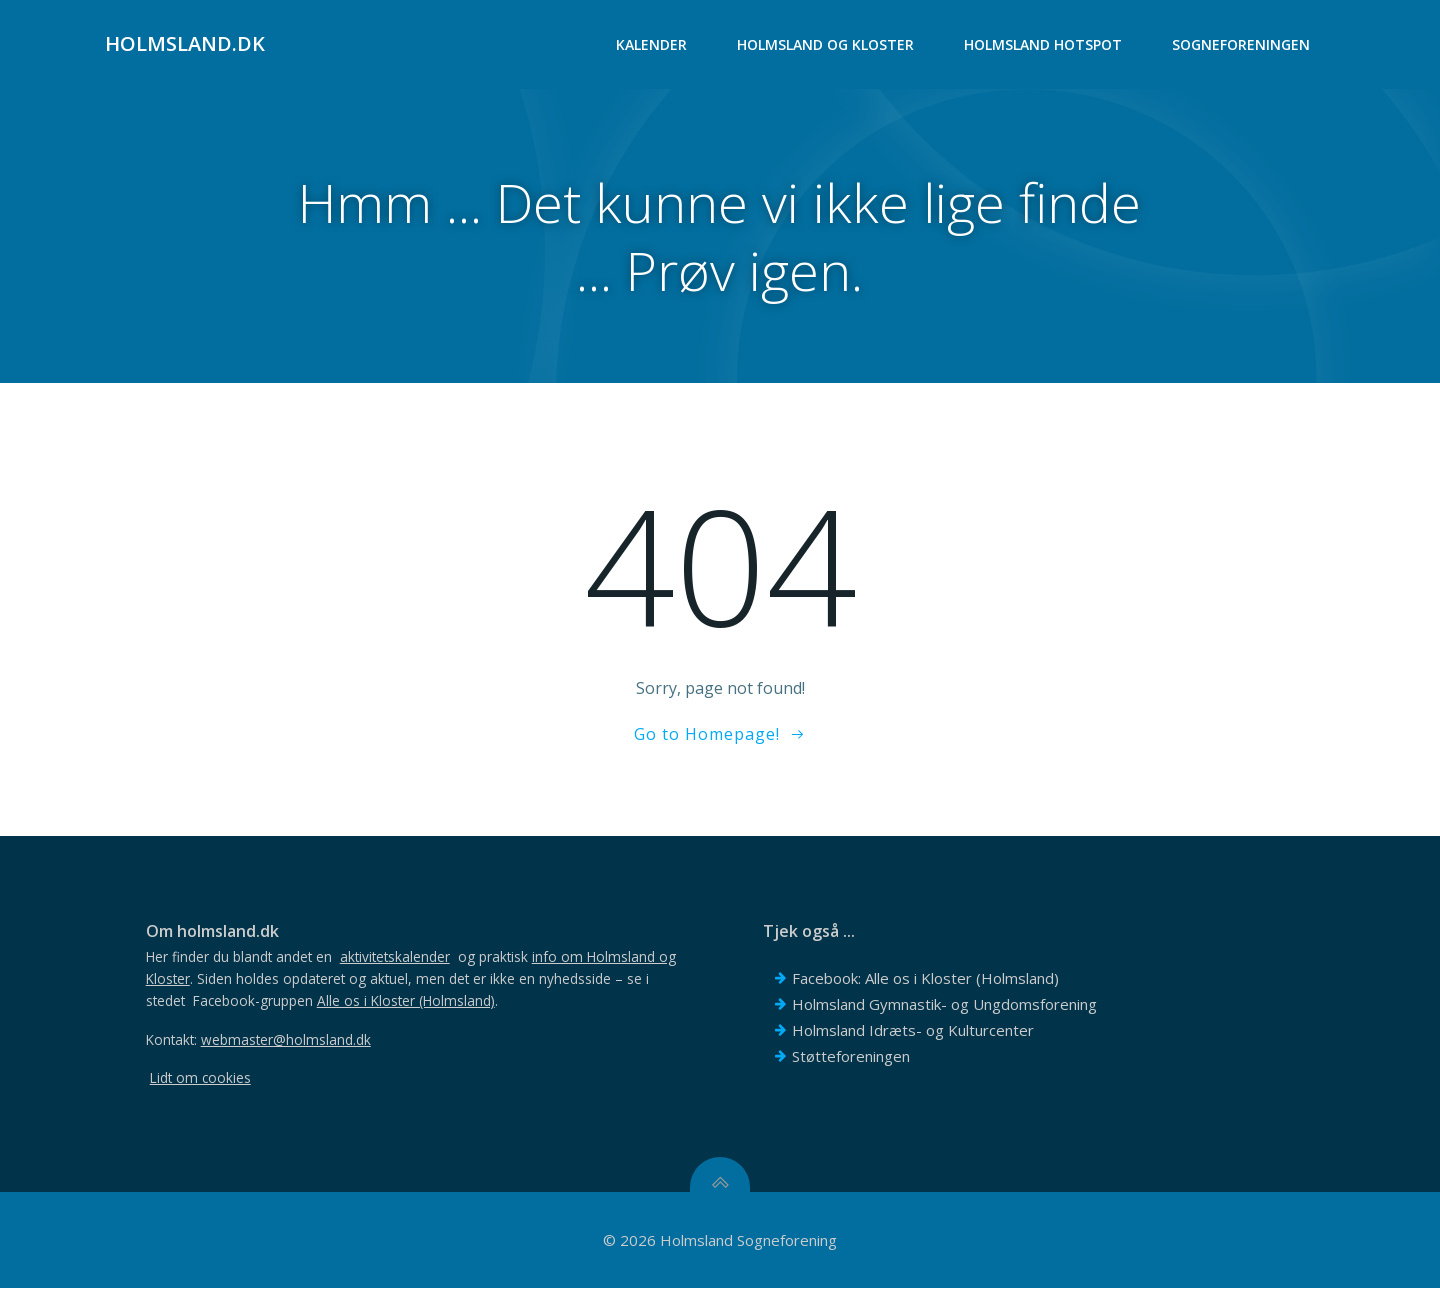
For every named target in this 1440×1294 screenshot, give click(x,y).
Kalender (652, 45)
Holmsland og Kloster (826, 45)
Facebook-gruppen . (348, 1005)
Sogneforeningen (1242, 45)
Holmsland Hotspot (1044, 45)
